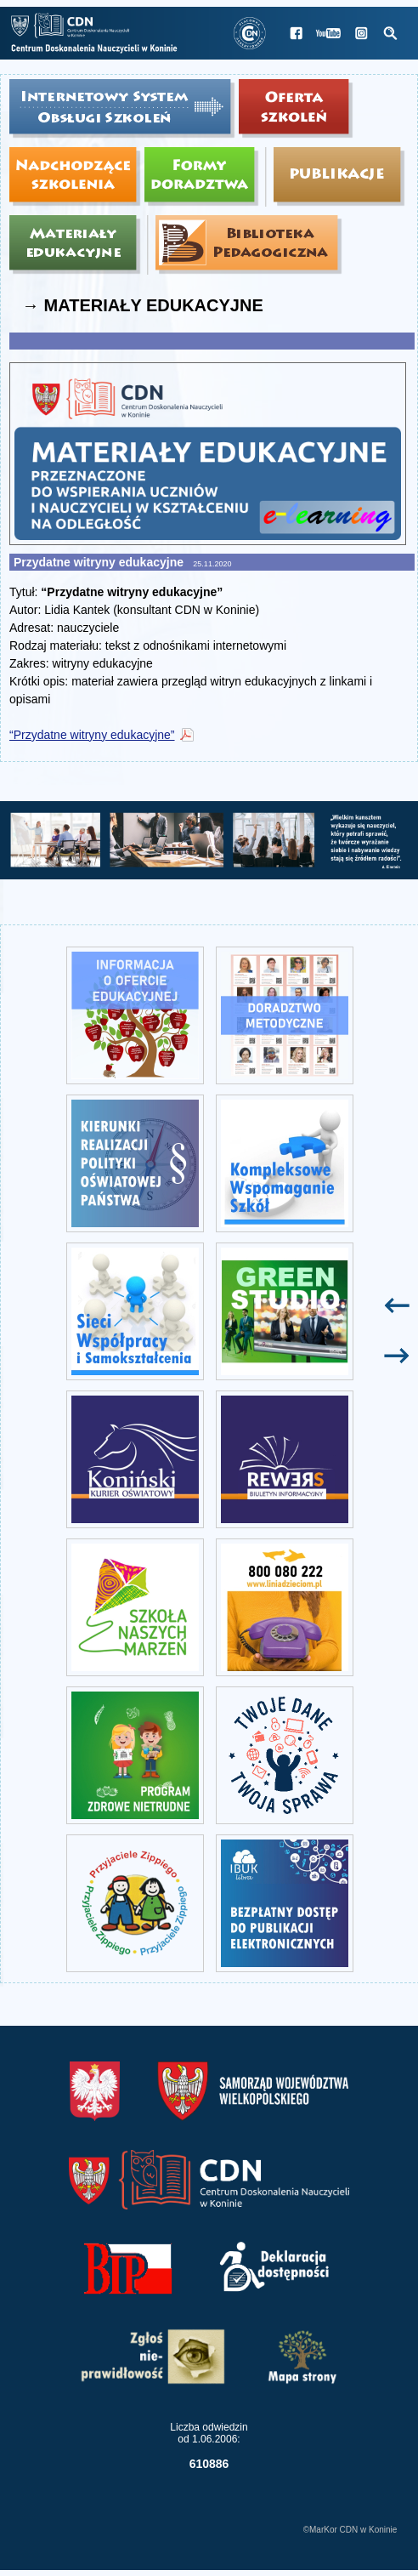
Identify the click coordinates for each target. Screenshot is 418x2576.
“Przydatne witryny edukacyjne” (92, 735)
